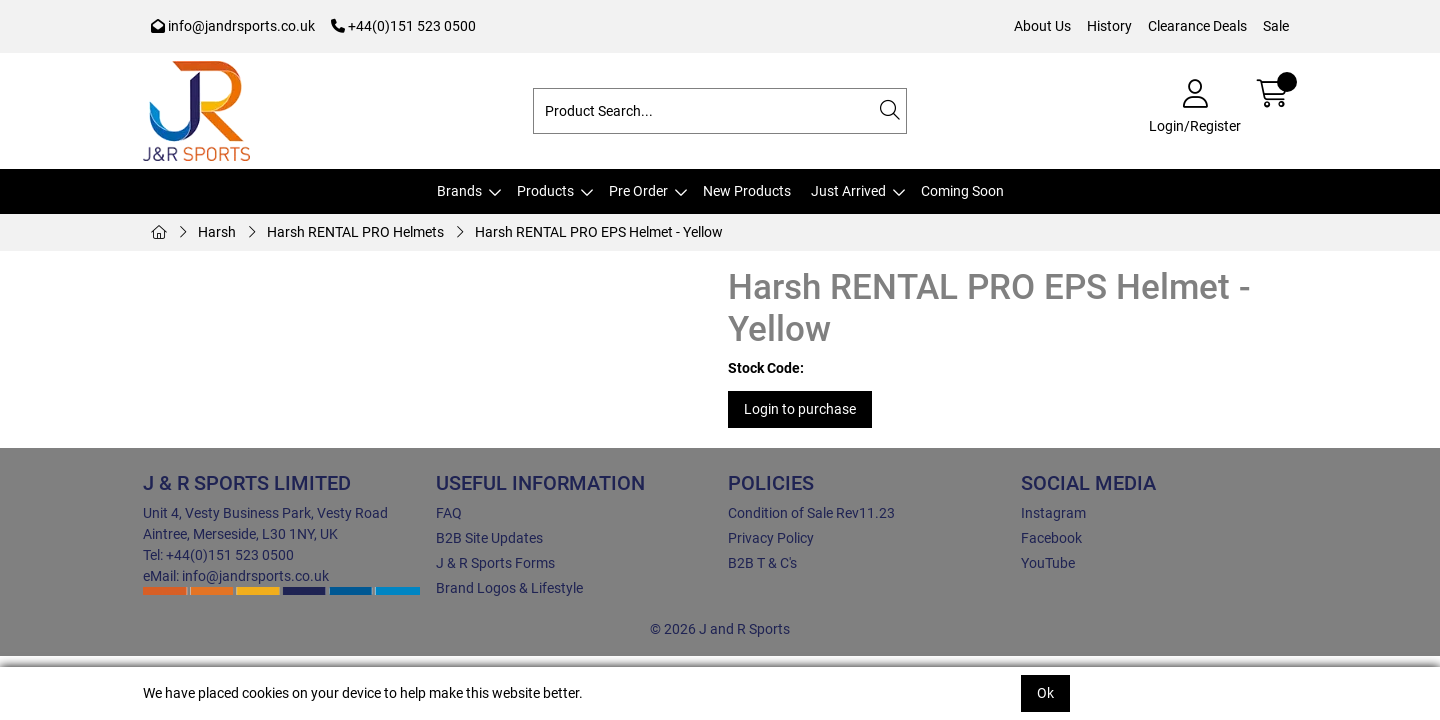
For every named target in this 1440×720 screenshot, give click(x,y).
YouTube (1048, 563)
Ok (1045, 693)
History (1109, 26)
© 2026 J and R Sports (720, 629)
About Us (1042, 26)
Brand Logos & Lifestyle (509, 588)
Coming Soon (962, 191)
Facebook (1051, 538)
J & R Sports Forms (495, 563)
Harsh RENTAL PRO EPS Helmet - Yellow (599, 232)
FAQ (449, 513)
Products (545, 191)
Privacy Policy (771, 538)
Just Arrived (848, 191)
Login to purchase (800, 409)
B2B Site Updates (489, 538)
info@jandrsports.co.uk (233, 26)
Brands (459, 191)
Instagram (1053, 513)
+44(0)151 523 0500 (403, 26)
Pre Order (638, 191)
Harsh (217, 232)
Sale (1276, 26)
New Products (747, 191)
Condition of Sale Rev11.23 (811, 513)
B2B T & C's (762, 563)
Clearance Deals (1197, 26)
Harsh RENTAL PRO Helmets (355, 232)
